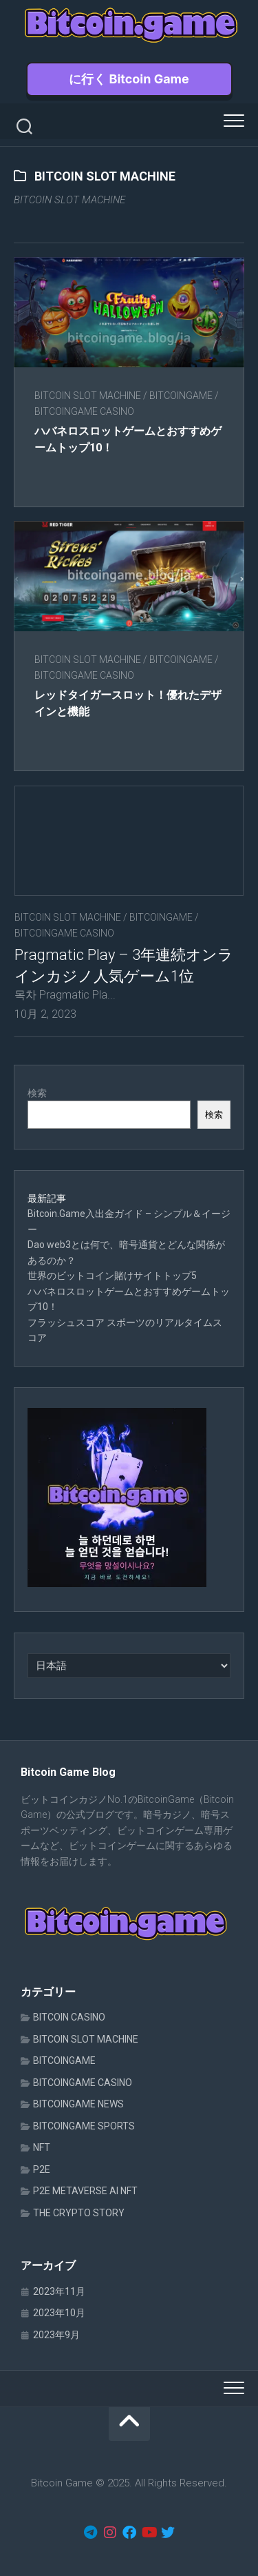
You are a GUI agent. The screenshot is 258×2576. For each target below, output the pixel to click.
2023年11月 (59, 2291)
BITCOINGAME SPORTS (84, 2126)
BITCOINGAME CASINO (84, 411)
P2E (41, 2169)
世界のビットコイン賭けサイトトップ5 (112, 1275)
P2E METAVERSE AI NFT (85, 2190)
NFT (41, 2147)
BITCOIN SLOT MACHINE (87, 395)
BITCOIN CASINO (69, 2017)
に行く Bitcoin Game (129, 79)
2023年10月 (59, 2312)
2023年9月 (56, 2334)
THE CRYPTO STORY (79, 2212)
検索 (37, 1092)
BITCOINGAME (181, 395)
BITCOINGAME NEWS (78, 2103)
